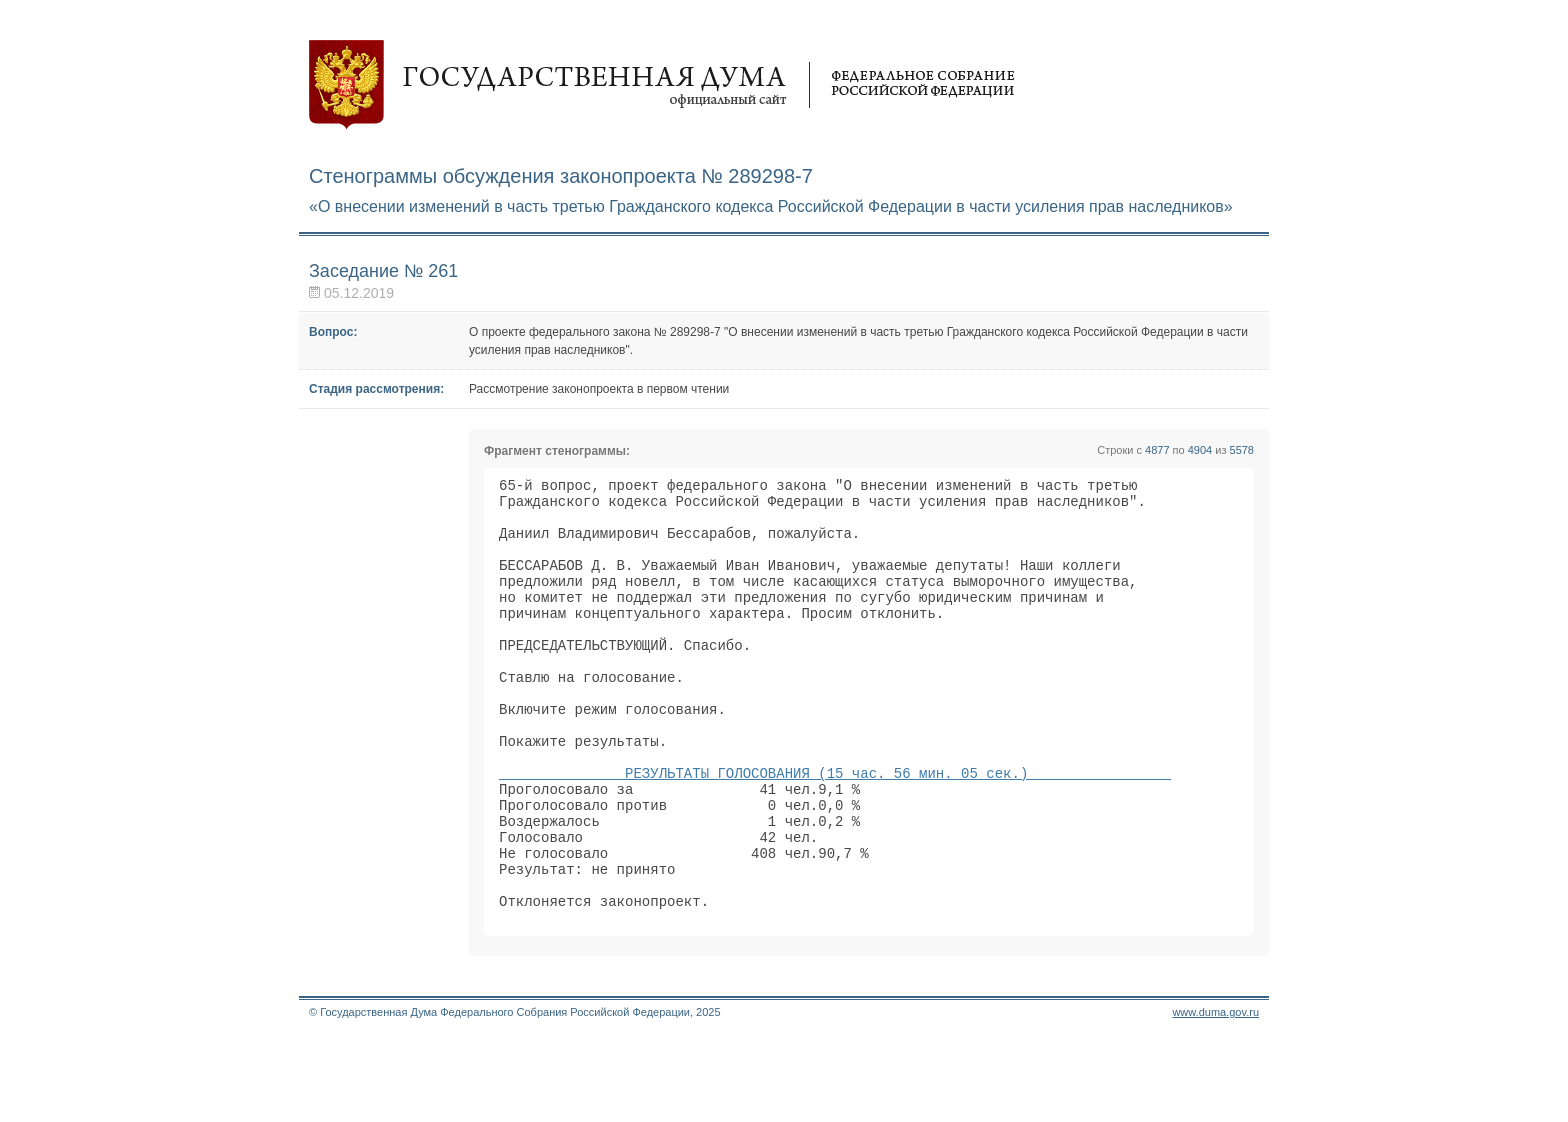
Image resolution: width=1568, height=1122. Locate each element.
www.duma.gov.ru (1215, 1096)
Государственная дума (662, 85)
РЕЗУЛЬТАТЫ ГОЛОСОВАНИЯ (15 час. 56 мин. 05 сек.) (835, 829)
